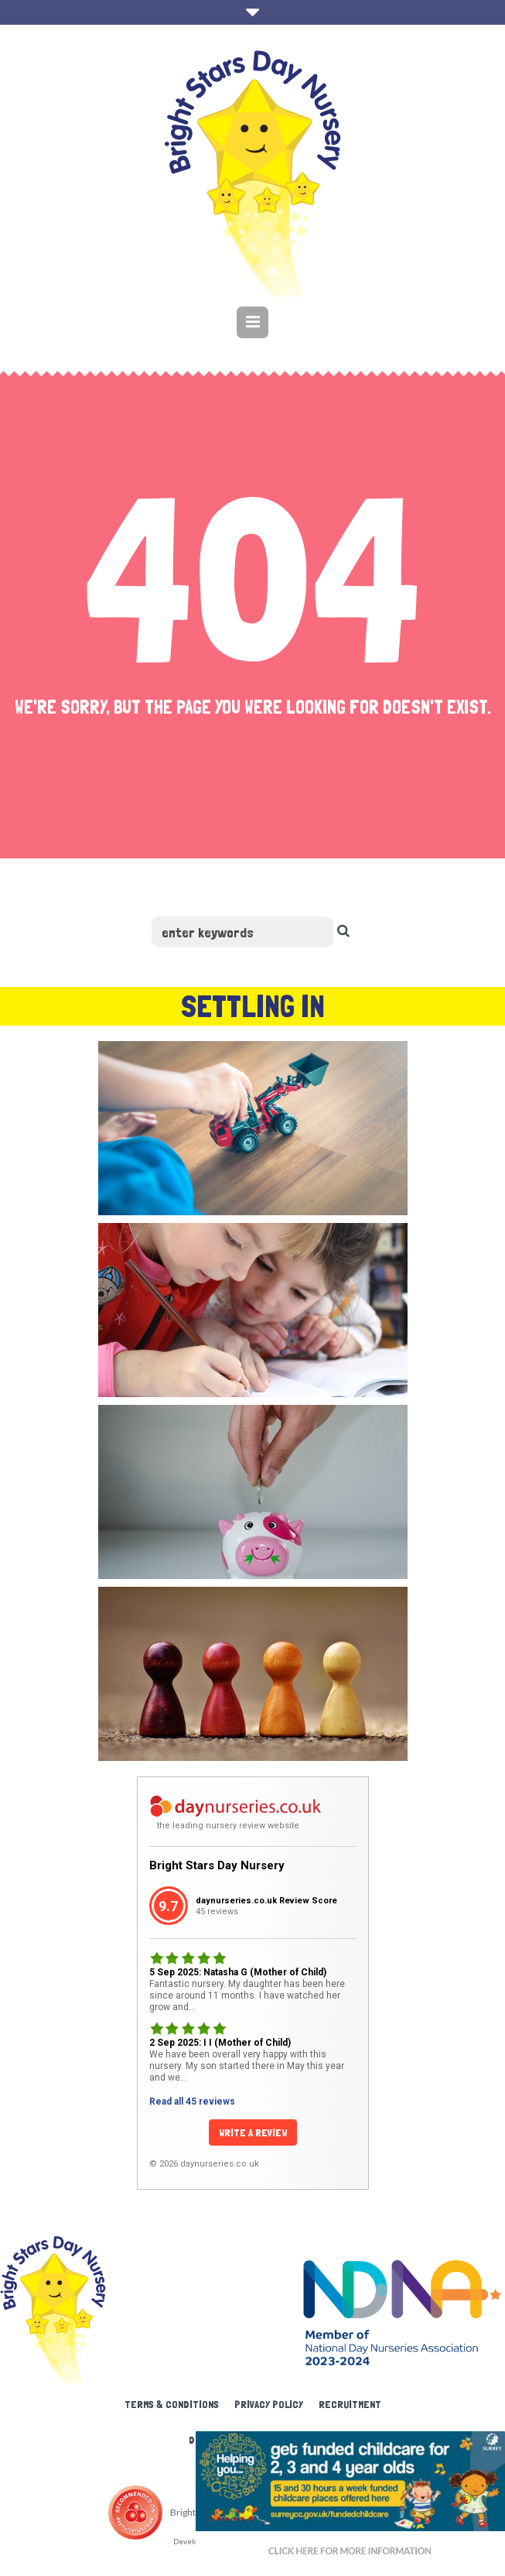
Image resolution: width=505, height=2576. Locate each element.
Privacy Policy (268, 2404)
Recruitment (350, 2404)
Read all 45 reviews (192, 2101)
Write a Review (253, 2132)
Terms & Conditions (172, 2404)
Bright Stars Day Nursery (217, 1865)
